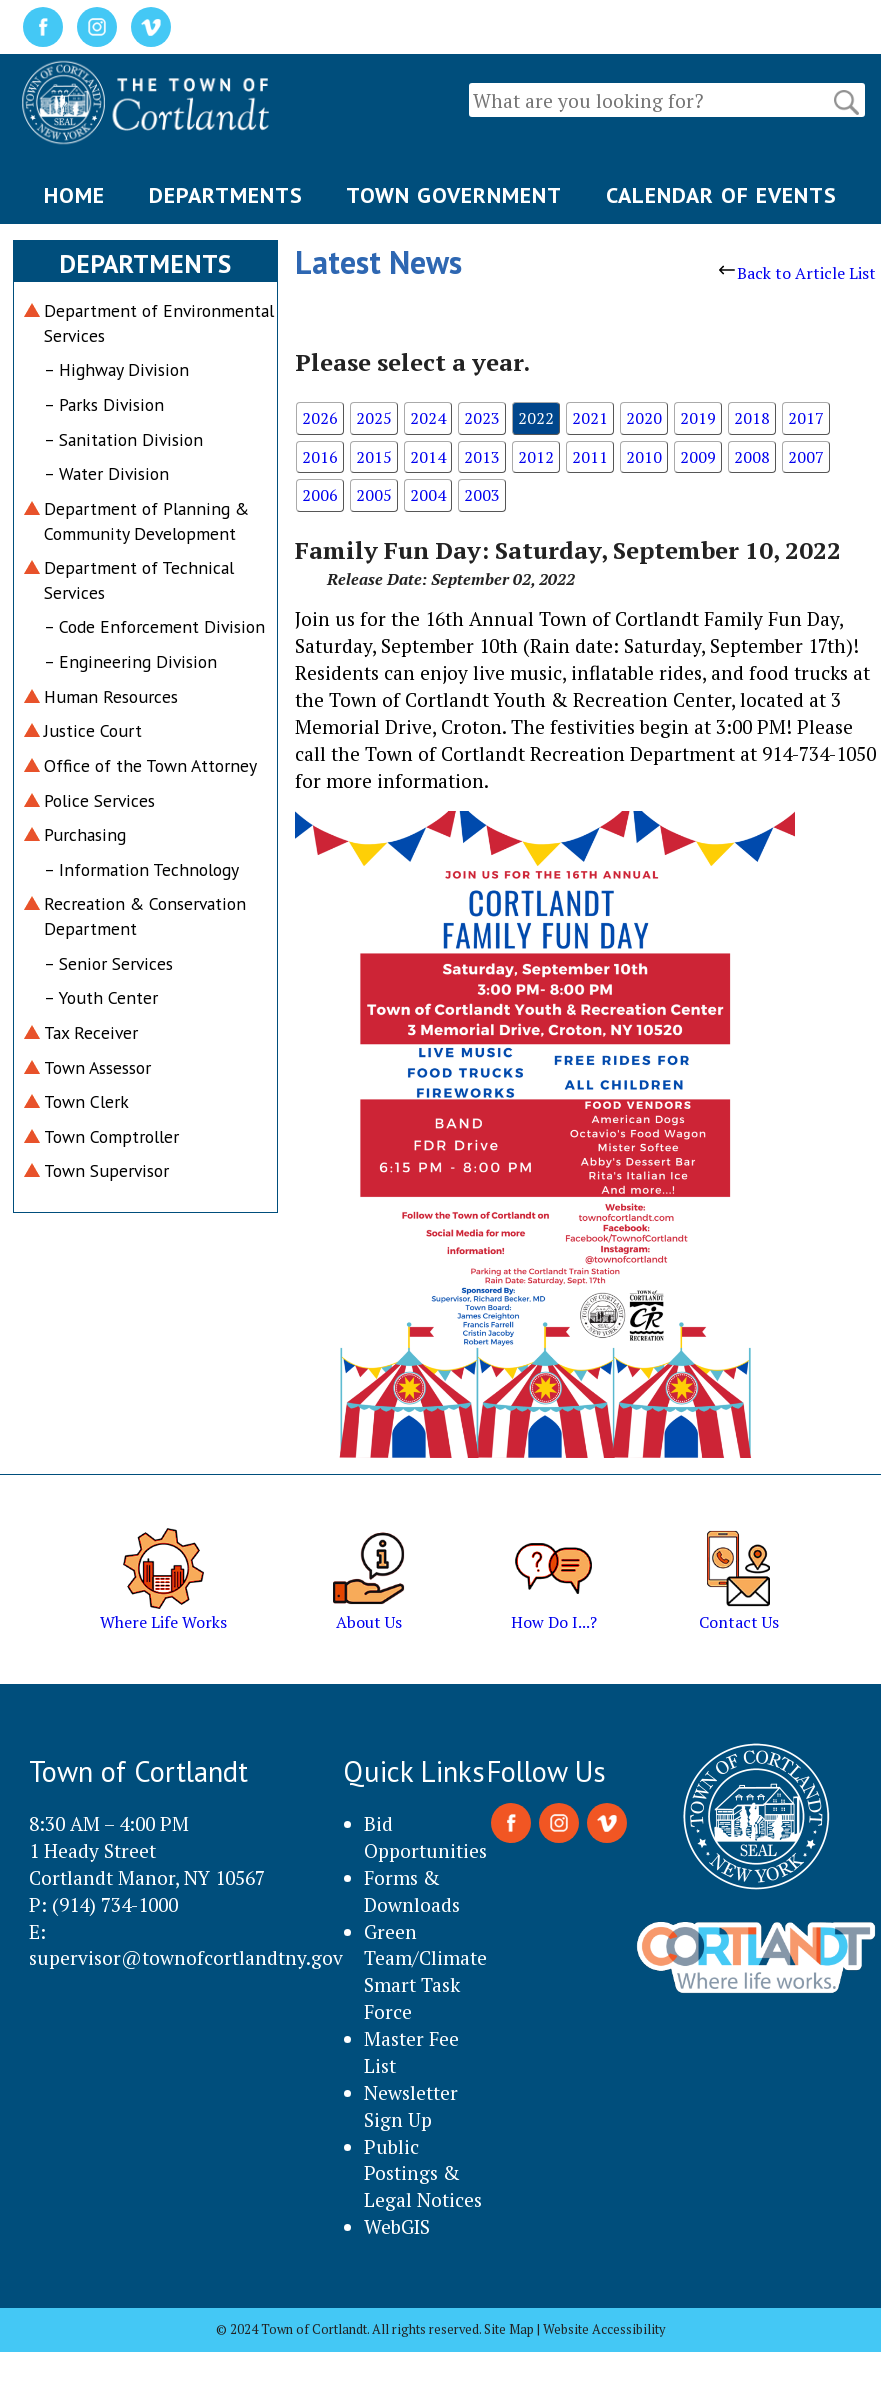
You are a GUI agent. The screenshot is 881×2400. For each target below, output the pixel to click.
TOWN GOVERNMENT (454, 195)
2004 (428, 495)
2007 (806, 457)
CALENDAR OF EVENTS (721, 195)
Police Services (99, 800)
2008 (752, 457)
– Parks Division (104, 404)
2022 (536, 418)
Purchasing (85, 834)
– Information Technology (141, 869)
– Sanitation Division (123, 439)
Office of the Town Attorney (150, 765)
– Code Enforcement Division (154, 626)
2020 (644, 418)
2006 (320, 495)
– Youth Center (101, 997)
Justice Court (93, 730)
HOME (74, 195)
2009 (698, 457)
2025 (374, 418)
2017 (806, 418)
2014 (428, 457)
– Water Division (106, 473)
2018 (752, 418)
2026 (320, 418)
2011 (590, 457)
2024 (428, 418)
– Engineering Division (130, 661)
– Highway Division (116, 369)
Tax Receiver (91, 1032)
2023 (482, 418)
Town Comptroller (111, 1136)
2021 (590, 418)
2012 (536, 457)
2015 (374, 457)
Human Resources (111, 696)
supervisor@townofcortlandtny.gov (186, 1957)
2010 (644, 457)
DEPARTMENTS (226, 195)
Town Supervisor (106, 1170)
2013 (482, 457)
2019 (698, 418)
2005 (374, 495)
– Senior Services (108, 963)
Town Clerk (86, 1101)
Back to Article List (797, 273)
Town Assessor (97, 1067)
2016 (320, 457)
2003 (482, 495)
